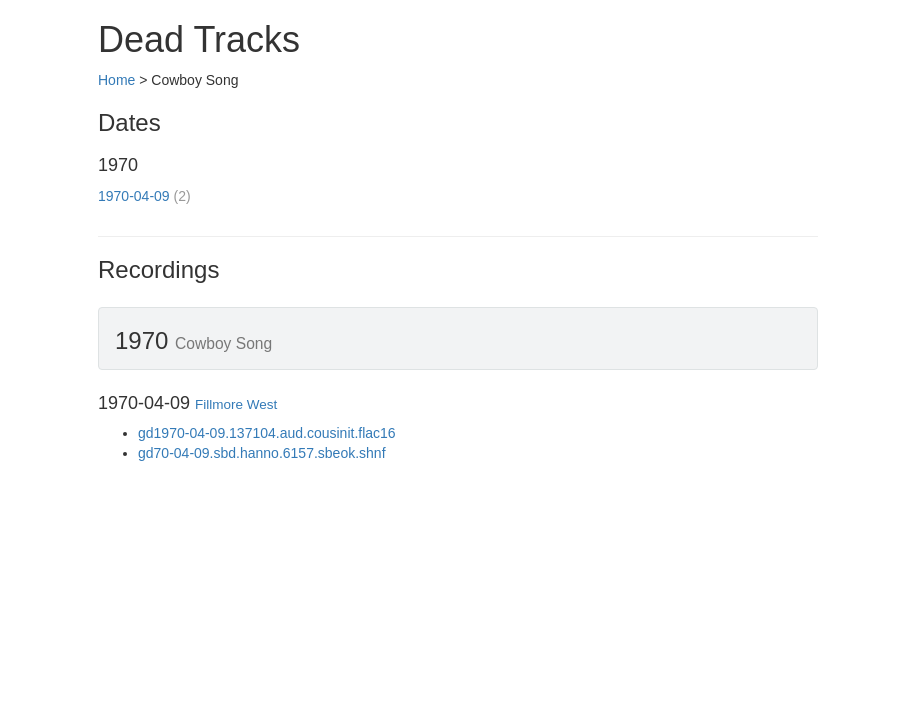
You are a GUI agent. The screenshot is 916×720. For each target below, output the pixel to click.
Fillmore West (236, 404)
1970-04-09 (134, 196)
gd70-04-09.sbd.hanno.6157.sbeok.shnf (262, 453)
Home (116, 80)
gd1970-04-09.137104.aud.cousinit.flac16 (267, 433)
